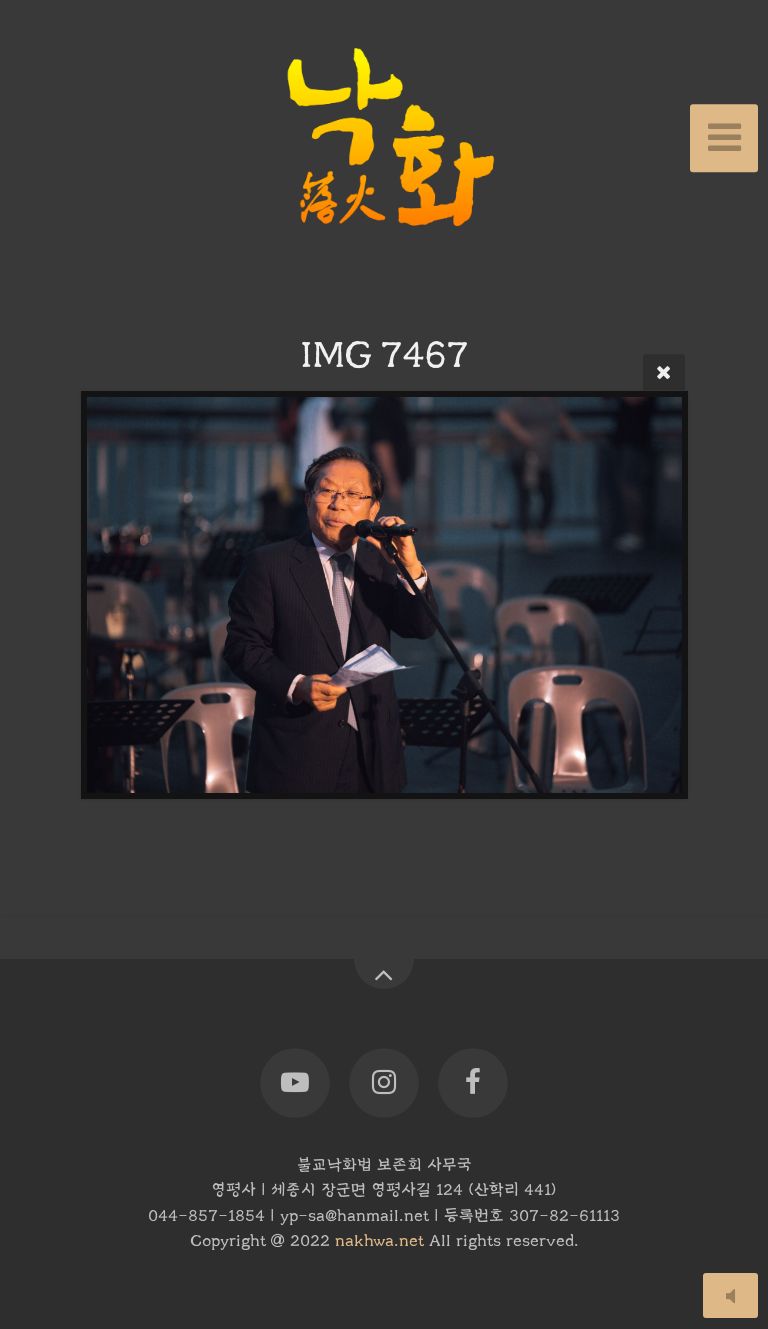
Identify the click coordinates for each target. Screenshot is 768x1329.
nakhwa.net (379, 1241)
